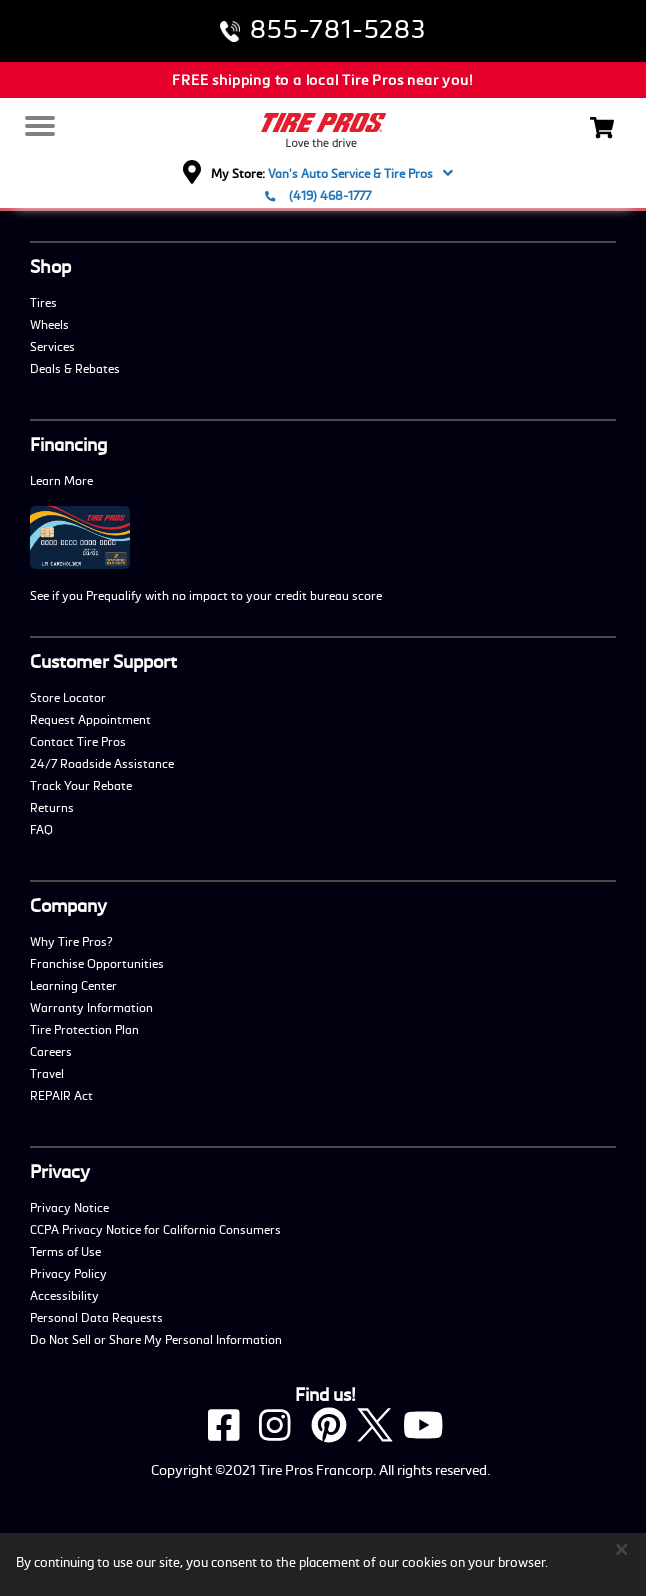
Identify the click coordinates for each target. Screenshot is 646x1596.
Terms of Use (65, 1251)
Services (52, 346)
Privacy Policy (68, 1273)
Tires (43, 302)
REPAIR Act (61, 1095)
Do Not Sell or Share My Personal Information (156, 1339)
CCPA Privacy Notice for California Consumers (155, 1229)
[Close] (622, 1549)
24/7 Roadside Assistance (102, 763)
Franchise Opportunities (97, 963)
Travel (47, 1073)
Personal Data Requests (96, 1317)
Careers (51, 1051)
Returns (52, 807)
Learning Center (73, 985)
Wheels (49, 324)
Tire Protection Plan (84, 1029)
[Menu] (38, 127)
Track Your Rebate (81, 785)
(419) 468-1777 (318, 195)
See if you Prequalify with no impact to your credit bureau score (206, 595)
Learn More (61, 480)
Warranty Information (91, 1007)
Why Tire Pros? (71, 941)
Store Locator (68, 697)
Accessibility (64, 1295)
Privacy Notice (69, 1207)
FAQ (41, 829)
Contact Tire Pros (78, 741)
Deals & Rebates (75, 368)
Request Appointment (90, 719)
